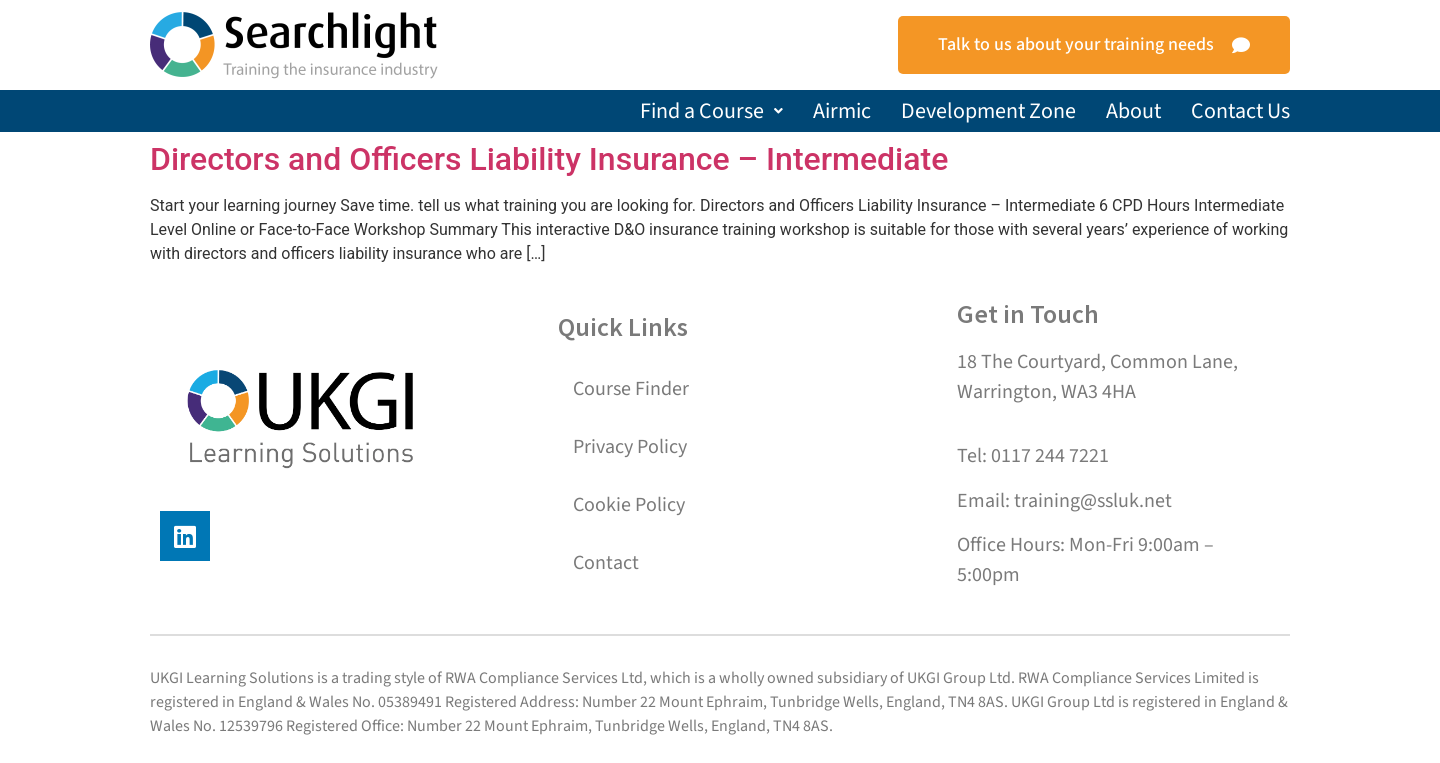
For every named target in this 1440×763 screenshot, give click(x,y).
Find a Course (711, 111)
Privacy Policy (630, 447)
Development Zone (988, 111)
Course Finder (631, 389)
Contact (606, 563)
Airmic (842, 111)
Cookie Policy (629, 505)
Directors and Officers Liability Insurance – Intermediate (549, 159)
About (1133, 111)
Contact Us (1240, 111)
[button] (711, 111)
